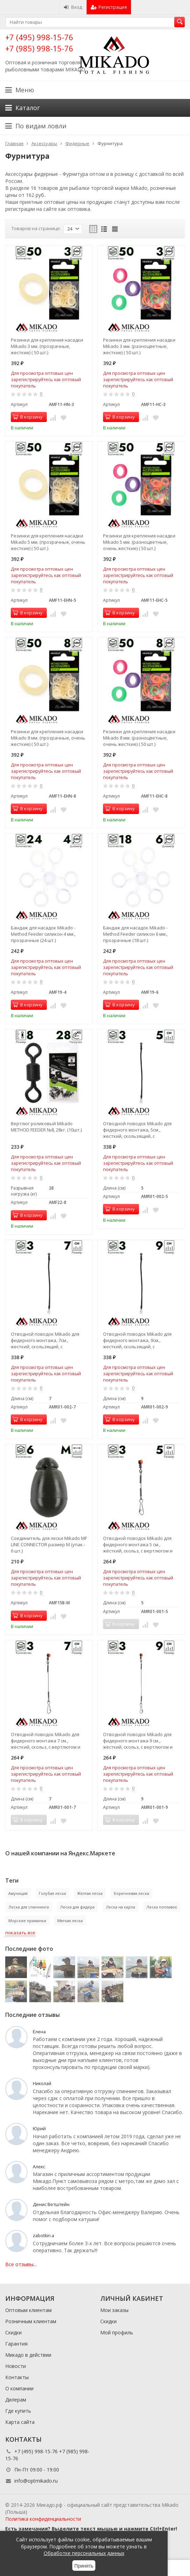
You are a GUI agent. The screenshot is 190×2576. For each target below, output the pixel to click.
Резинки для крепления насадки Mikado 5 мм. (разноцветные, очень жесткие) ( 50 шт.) (139, 542)
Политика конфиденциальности (43, 2519)
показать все (20, 1932)
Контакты (17, 2377)
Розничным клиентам (30, 2321)
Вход (73, 7)
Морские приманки (27, 1920)
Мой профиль (116, 2332)
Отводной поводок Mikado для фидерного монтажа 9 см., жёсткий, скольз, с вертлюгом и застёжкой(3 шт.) (138, 1740)
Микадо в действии (28, 2355)
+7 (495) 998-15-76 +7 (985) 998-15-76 (39, 42)
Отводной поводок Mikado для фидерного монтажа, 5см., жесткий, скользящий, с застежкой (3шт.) (137, 1129)
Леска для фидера (77, 1907)
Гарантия (16, 2343)
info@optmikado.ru (36, 2480)
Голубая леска (52, 1893)
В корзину (28, 417)
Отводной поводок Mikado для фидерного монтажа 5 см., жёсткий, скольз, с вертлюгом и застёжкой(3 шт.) (138, 1544)
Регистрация (109, 7)
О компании (19, 2388)
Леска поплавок (161, 1907)
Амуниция (18, 1893)
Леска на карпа (120, 1907)
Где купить (18, 2410)
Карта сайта (20, 2422)
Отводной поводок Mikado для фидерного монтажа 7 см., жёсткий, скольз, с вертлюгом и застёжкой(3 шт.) (45, 1740)
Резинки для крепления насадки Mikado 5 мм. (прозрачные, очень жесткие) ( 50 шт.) (48, 542)
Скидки (13, 2332)
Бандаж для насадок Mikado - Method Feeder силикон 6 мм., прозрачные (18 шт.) (135, 934)
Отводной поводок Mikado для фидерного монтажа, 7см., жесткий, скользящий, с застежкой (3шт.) (45, 1340)
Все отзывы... (21, 2264)
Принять (84, 2566)
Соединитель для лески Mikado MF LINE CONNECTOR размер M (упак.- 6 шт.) (49, 1544)
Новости (15, 2366)
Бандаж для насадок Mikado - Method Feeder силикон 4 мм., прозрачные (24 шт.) (43, 934)
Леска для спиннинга (28, 1907)
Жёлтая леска (90, 1893)
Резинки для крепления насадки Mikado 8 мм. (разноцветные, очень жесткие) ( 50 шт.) (139, 737)
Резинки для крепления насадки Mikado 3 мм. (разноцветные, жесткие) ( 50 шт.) (139, 346)
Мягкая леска (70, 1920)
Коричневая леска (131, 1893)
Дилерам (15, 2399)
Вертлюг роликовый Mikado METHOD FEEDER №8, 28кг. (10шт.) (46, 1126)
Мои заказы (114, 2310)
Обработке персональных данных (84, 2553)
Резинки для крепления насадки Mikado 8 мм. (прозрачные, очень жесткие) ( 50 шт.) (48, 737)
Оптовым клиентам (28, 2310)
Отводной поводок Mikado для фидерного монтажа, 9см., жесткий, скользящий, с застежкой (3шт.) (137, 1340)
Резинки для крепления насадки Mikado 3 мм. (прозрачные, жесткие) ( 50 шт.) (47, 346)
